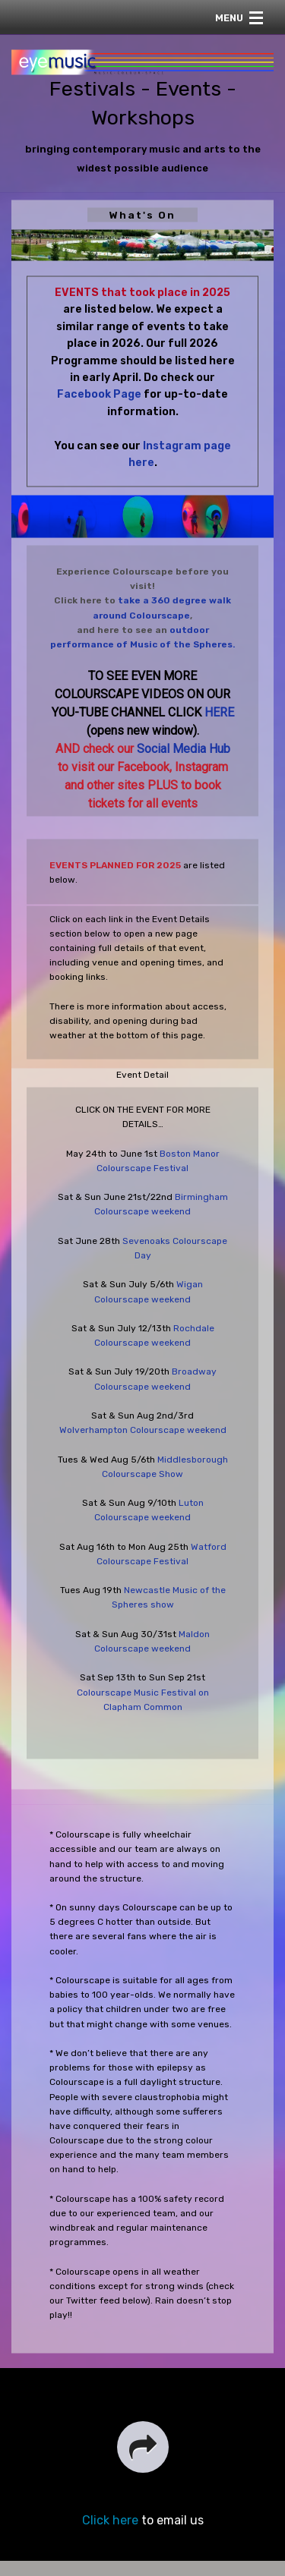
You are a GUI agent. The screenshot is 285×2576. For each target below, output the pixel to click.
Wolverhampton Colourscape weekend (142, 1430)
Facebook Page (99, 394)
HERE (219, 712)
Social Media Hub (183, 749)
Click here (110, 2520)
